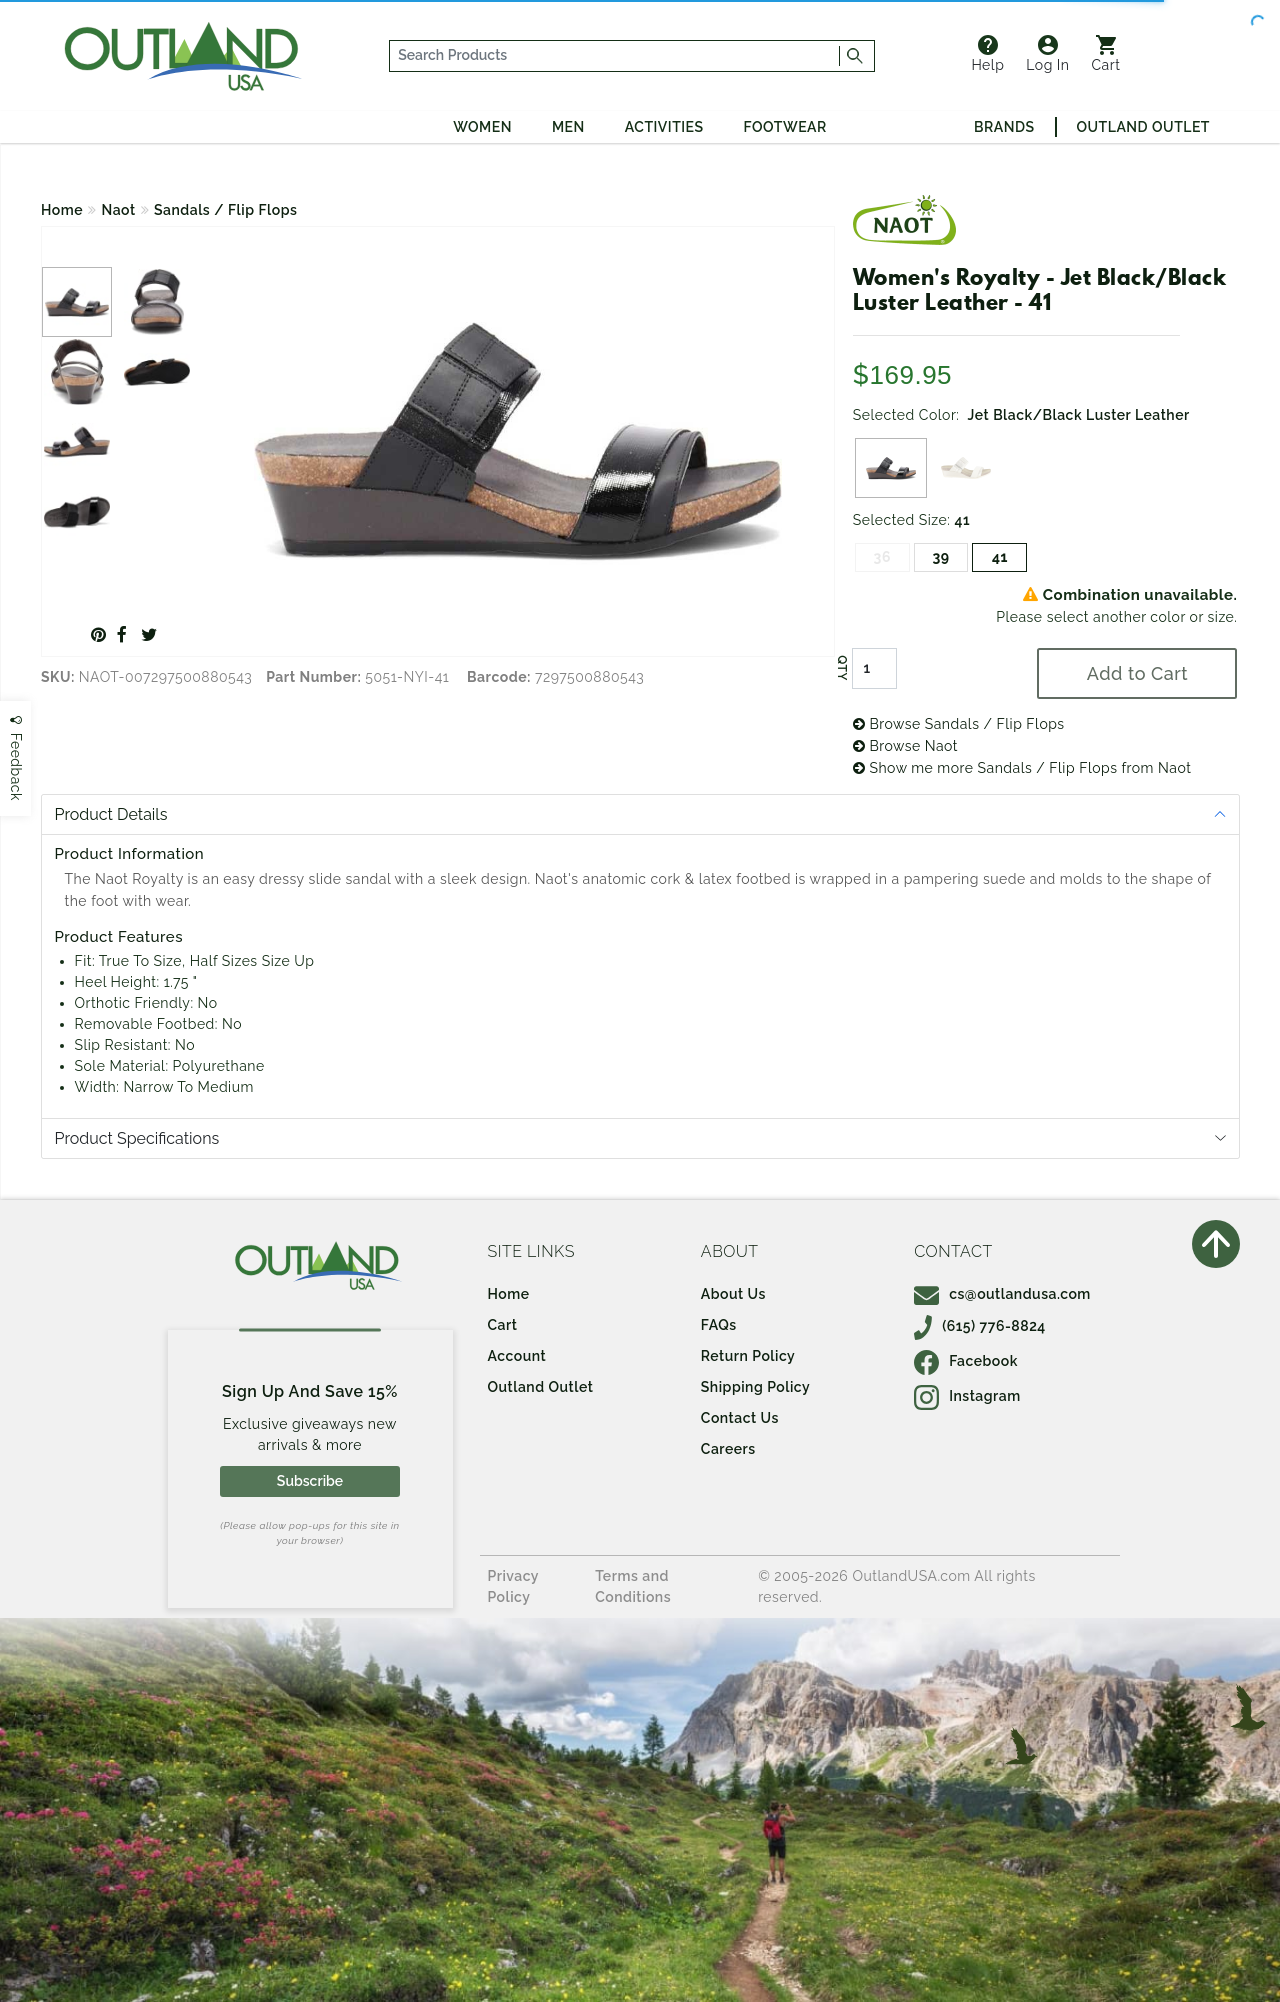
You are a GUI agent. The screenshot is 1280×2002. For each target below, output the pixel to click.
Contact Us (740, 1418)
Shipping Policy (755, 1387)
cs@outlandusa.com (1002, 1294)
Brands (1004, 127)
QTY (842, 668)
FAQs (719, 1325)
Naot (119, 210)
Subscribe (310, 1481)
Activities (664, 127)
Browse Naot (905, 746)
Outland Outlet (1143, 127)
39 (941, 557)
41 (1000, 557)
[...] (615, 56)
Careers (728, 1449)
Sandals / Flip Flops (225, 210)
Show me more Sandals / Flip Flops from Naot (1022, 768)
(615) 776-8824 (980, 1326)
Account (517, 1356)
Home (62, 210)
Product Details (111, 814)
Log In (1047, 54)
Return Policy (748, 1356)
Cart (1106, 54)
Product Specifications (137, 1138)
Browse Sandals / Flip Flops (959, 724)
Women (482, 127)
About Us (733, 1294)
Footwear (785, 127)
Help (987, 54)
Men (568, 127)
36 (882, 557)
